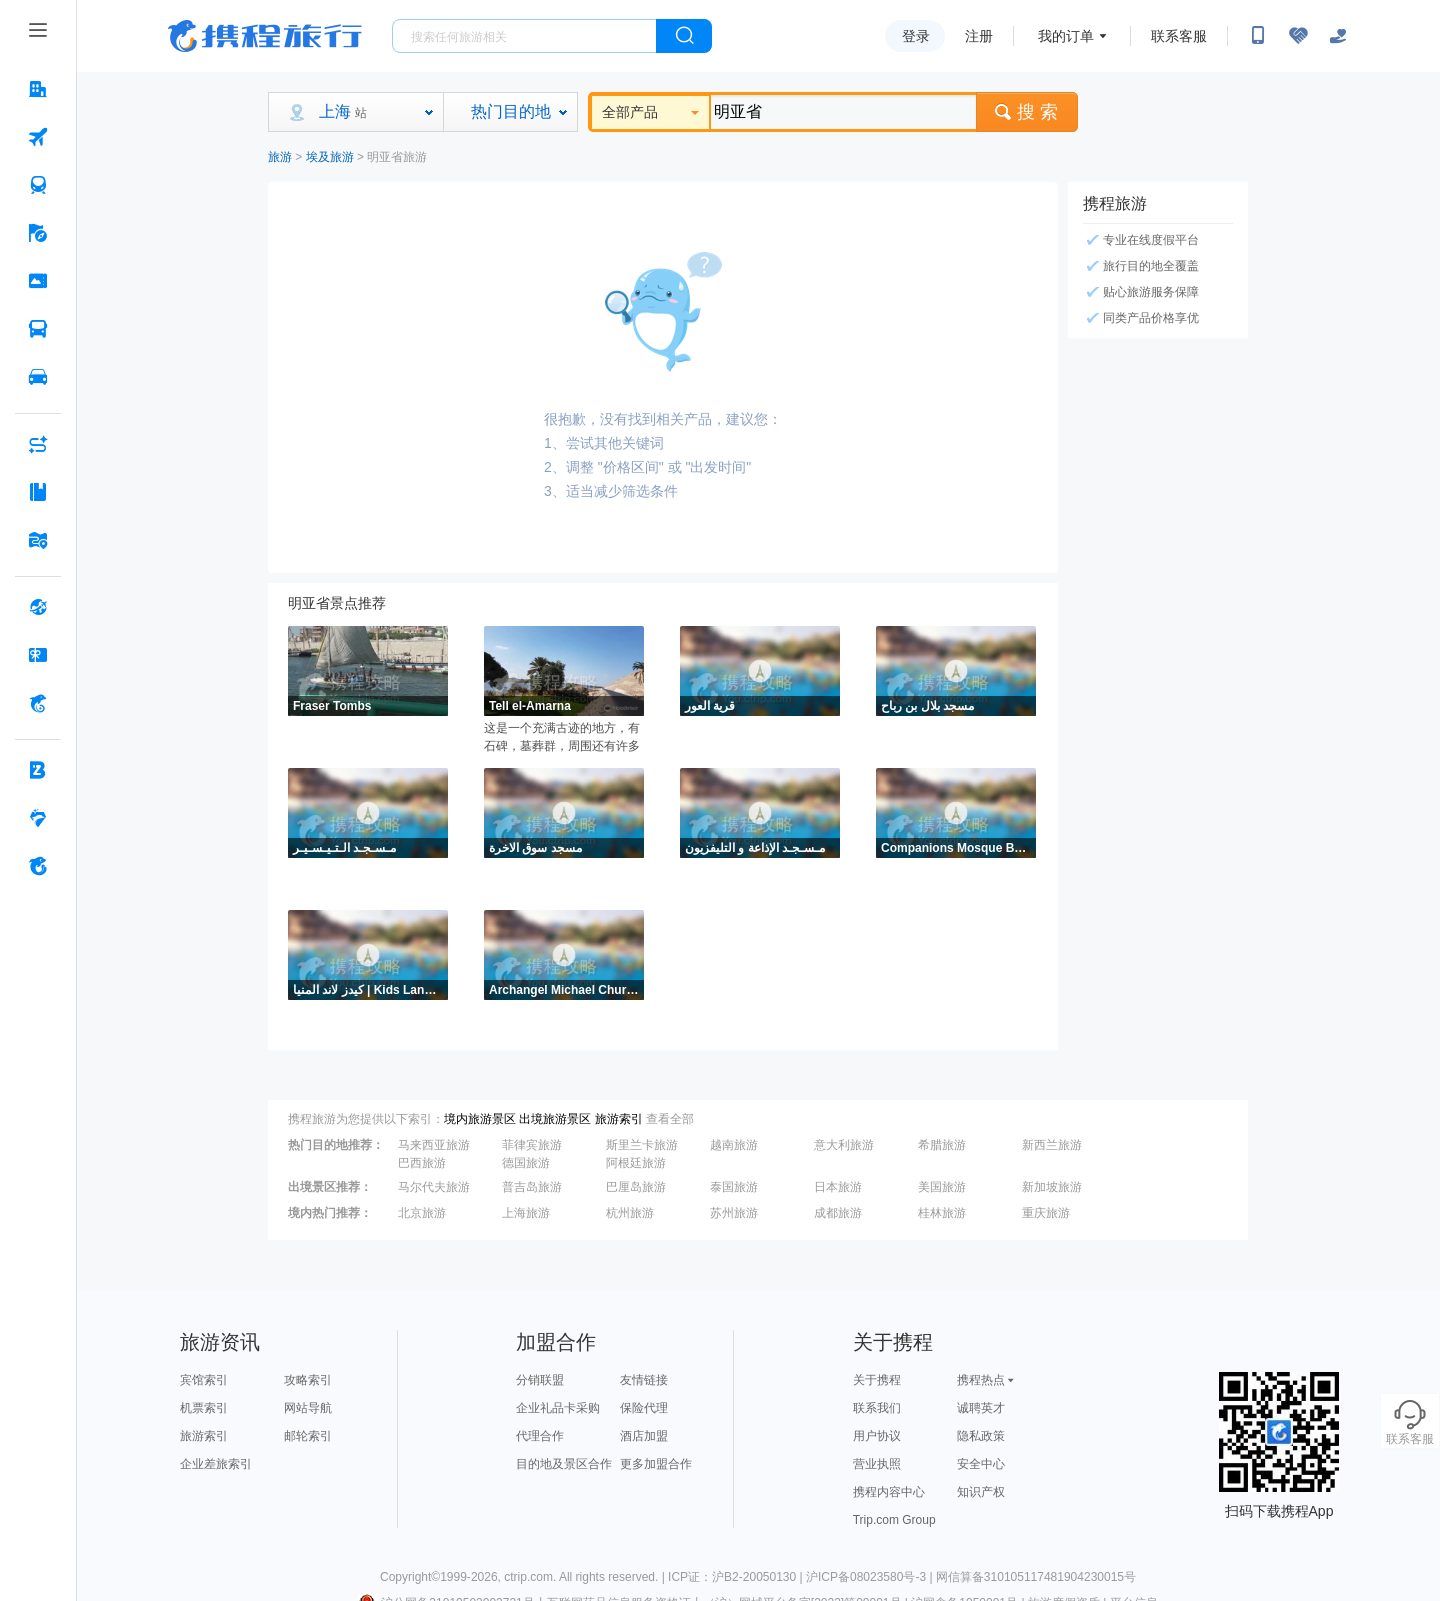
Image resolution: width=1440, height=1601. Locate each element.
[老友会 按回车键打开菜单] (38, 818)
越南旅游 (734, 1145)
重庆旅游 (1046, 1213)
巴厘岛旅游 (636, 1187)
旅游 (280, 157)
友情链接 (644, 1380)
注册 (979, 36)
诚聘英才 (981, 1408)
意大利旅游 (844, 1145)
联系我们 (877, 1408)
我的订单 (1066, 36)
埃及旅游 (330, 157)
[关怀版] (1338, 36)
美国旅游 (942, 1187)
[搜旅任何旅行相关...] (524, 36)
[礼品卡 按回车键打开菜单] (38, 655)
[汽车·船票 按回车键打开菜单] (38, 329)
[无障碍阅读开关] (1298, 36)
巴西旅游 (422, 1163)
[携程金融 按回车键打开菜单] (38, 703)
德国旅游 (526, 1163)
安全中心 (981, 1464)
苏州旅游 (734, 1213)
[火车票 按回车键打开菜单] (38, 185)
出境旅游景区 (555, 1119)
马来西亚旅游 (434, 1145)
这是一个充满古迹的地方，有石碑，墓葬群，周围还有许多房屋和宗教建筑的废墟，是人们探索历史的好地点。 (562, 738)
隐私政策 (981, 1436)
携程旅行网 (265, 36)
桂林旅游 (942, 1213)
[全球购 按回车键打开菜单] (38, 607)
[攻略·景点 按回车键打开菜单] (38, 492)
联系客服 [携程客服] (1179, 36)
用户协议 (877, 1436)
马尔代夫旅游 (434, 1187)
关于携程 (877, 1380)
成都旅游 (838, 1213)
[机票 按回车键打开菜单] (38, 137)
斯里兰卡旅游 (642, 1145)
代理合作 (540, 1436)
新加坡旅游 (1052, 1187)
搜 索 (1027, 112)
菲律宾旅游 (532, 1145)
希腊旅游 (942, 1145)
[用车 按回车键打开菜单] (38, 377)
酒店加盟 (644, 1436)
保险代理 (644, 1408)
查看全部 (670, 1119)
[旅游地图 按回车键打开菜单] (38, 540)
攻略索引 (308, 1380)
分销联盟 (540, 1380)
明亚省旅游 (397, 157)
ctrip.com (528, 1577)
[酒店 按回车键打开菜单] (38, 89)
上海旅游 (526, 1213)
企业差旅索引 (216, 1464)
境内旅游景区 (480, 1119)
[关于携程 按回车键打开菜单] (38, 866)
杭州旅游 (630, 1213)
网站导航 (308, 1408)
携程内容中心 (889, 1492)
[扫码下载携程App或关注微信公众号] (1258, 36)
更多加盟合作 (656, 1464)
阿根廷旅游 (636, 1163)
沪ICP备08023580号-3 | (871, 1577)
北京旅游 (422, 1213)
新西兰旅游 (1052, 1145)
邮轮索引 (308, 1436)
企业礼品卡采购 (558, 1408)
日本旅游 (838, 1187)
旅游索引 (619, 1119)
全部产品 (650, 112)
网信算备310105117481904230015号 (1036, 1577)
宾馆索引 (204, 1380)
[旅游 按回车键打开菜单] (38, 233)
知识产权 (981, 1492)
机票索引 (204, 1408)
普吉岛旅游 (532, 1187)
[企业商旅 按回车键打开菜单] (38, 770)
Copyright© (410, 1577)
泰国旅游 (734, 1187)
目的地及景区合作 (564, 1464)
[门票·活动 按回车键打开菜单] (38, 281)
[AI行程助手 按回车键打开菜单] (38, 444)
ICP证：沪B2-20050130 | (737, 1577)
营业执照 (877, 1464)
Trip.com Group (894, 1520)
